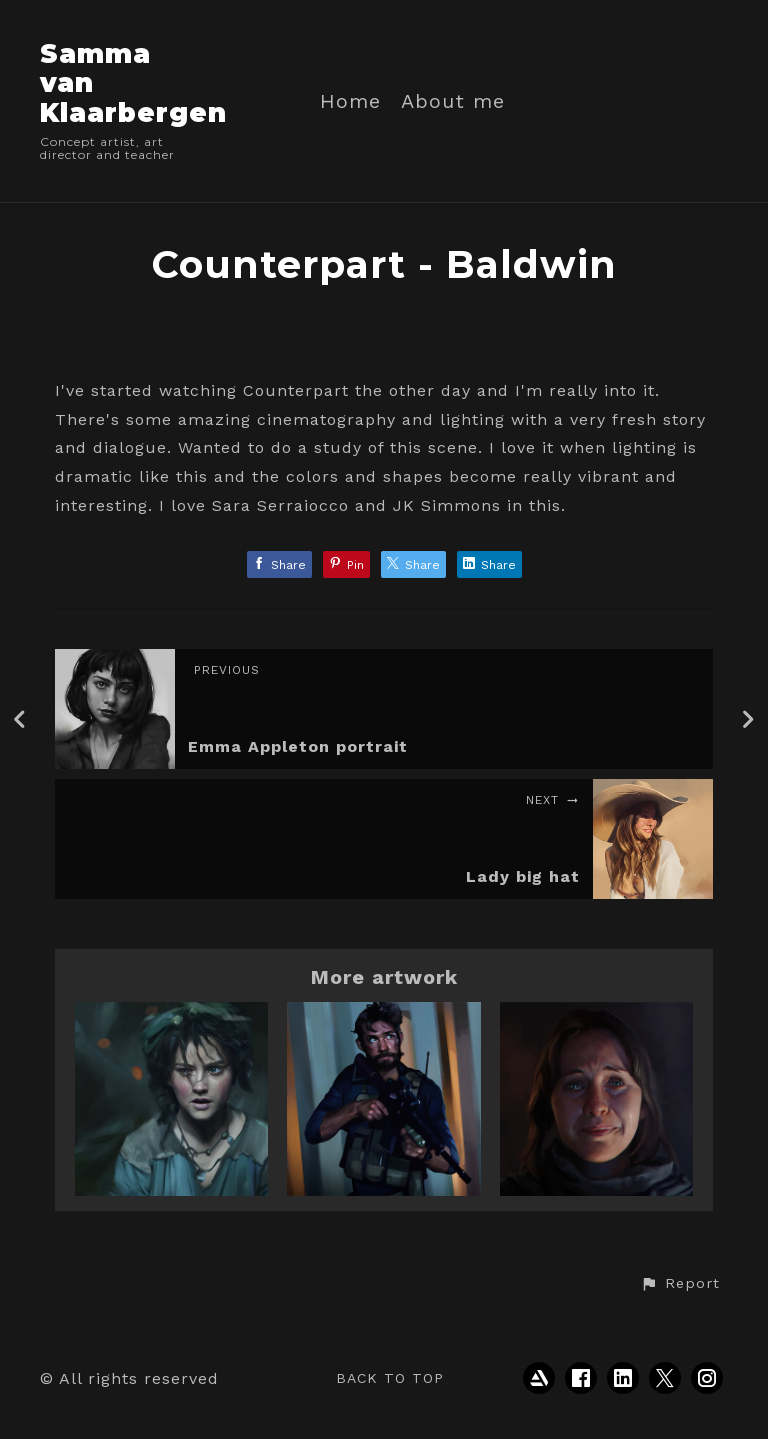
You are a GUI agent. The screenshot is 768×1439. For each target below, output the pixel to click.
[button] (680, 1284)
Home (350, 101)
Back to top (390, 1378)
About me (453, 101)
